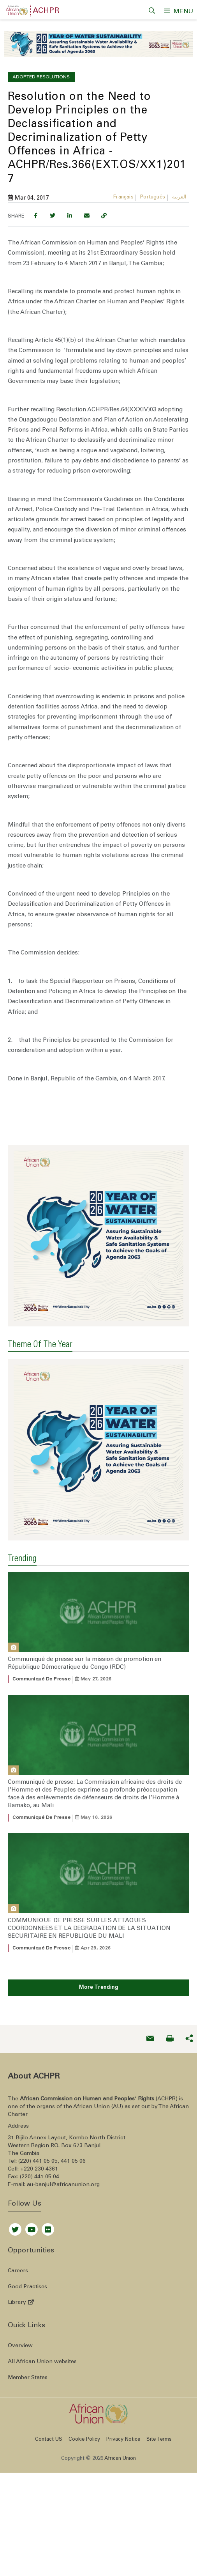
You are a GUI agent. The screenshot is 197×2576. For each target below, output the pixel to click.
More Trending (98, 1927)
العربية (179, 193)
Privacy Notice (123, 2378)
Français (123, 193)
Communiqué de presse (41, 1618)
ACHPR (46, 11)
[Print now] (170, 1978)
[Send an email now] (150, 1978)
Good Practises (27, 2226)
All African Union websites (42, 2301)
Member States (27, 2317)
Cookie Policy (84, 2378)
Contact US (48, 2378)
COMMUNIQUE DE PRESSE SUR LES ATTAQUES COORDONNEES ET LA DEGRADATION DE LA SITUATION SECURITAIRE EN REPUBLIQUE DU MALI (89, 1867)
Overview (20, 2285)
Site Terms (159, 2378)
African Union (120, 2398)
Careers (18, 2210)
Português (152, 193)
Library (21, 2242)
